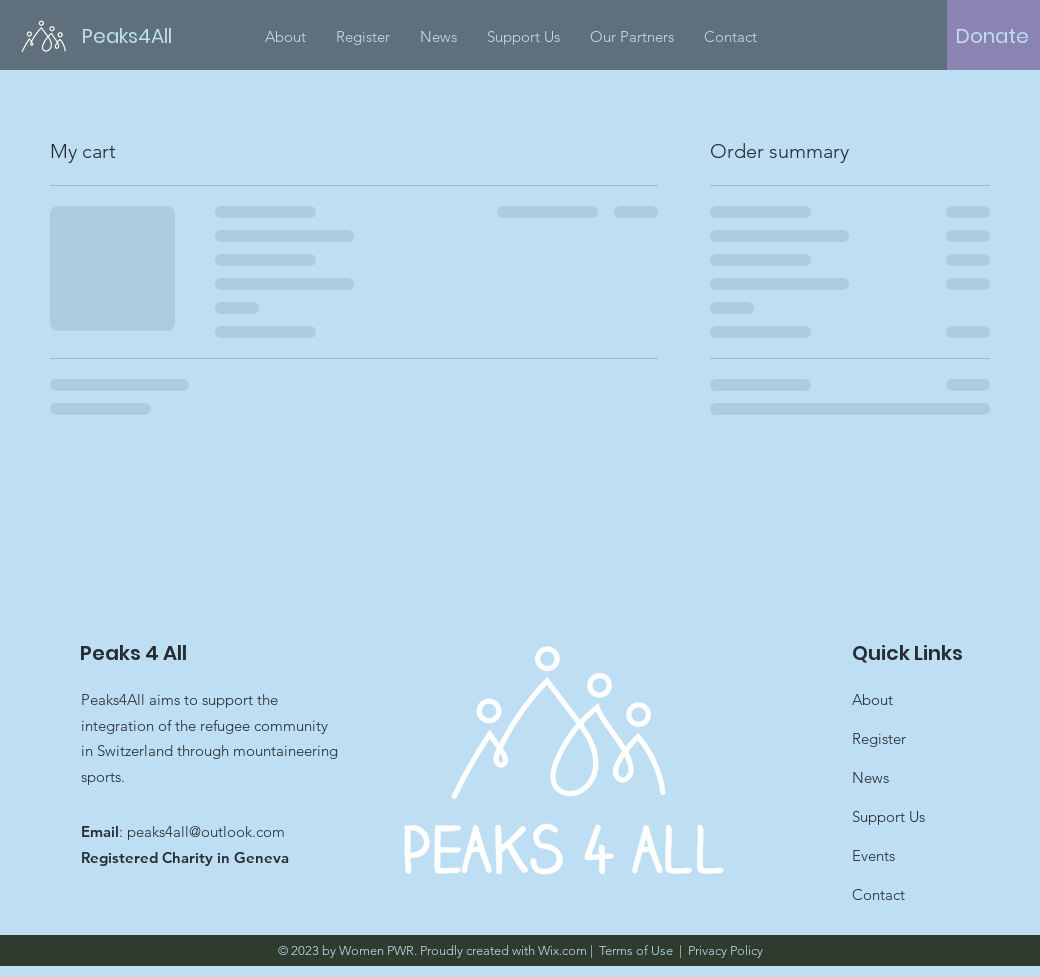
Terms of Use (636, 950)
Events (873, 855)
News (870, 777)
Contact (878, 894)
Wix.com (562, 950)
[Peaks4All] (139, 35)
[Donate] (992, 36)
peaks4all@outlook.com (206, 831)
